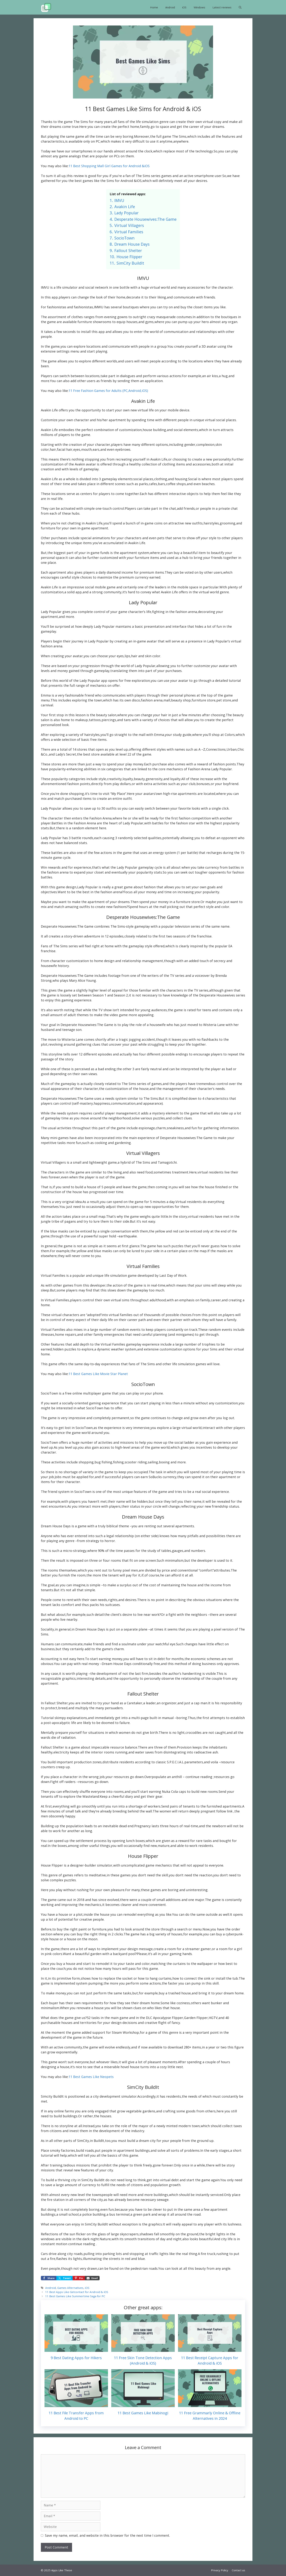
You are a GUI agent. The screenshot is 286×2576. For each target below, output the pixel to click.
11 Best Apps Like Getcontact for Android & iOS (76, 2292)
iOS (184, 7)
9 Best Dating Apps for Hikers (76, 2357)
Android (170, 7)
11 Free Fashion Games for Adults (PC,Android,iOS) (108, 390)
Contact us (238, 2570)
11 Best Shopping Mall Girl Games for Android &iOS (109, 166)
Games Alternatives (70, 2288)
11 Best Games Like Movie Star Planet (98, 1374)
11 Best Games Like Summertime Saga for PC (75, 2296)
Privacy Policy (219, 2570)
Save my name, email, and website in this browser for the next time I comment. (107, 2535)
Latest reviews (221, 7)
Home (154, 7)
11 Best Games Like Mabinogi (143, 2412)
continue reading (198, 1777)
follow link (224, 1811)
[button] (240, 7)
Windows (199, 7)
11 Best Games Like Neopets (91, 2076)
